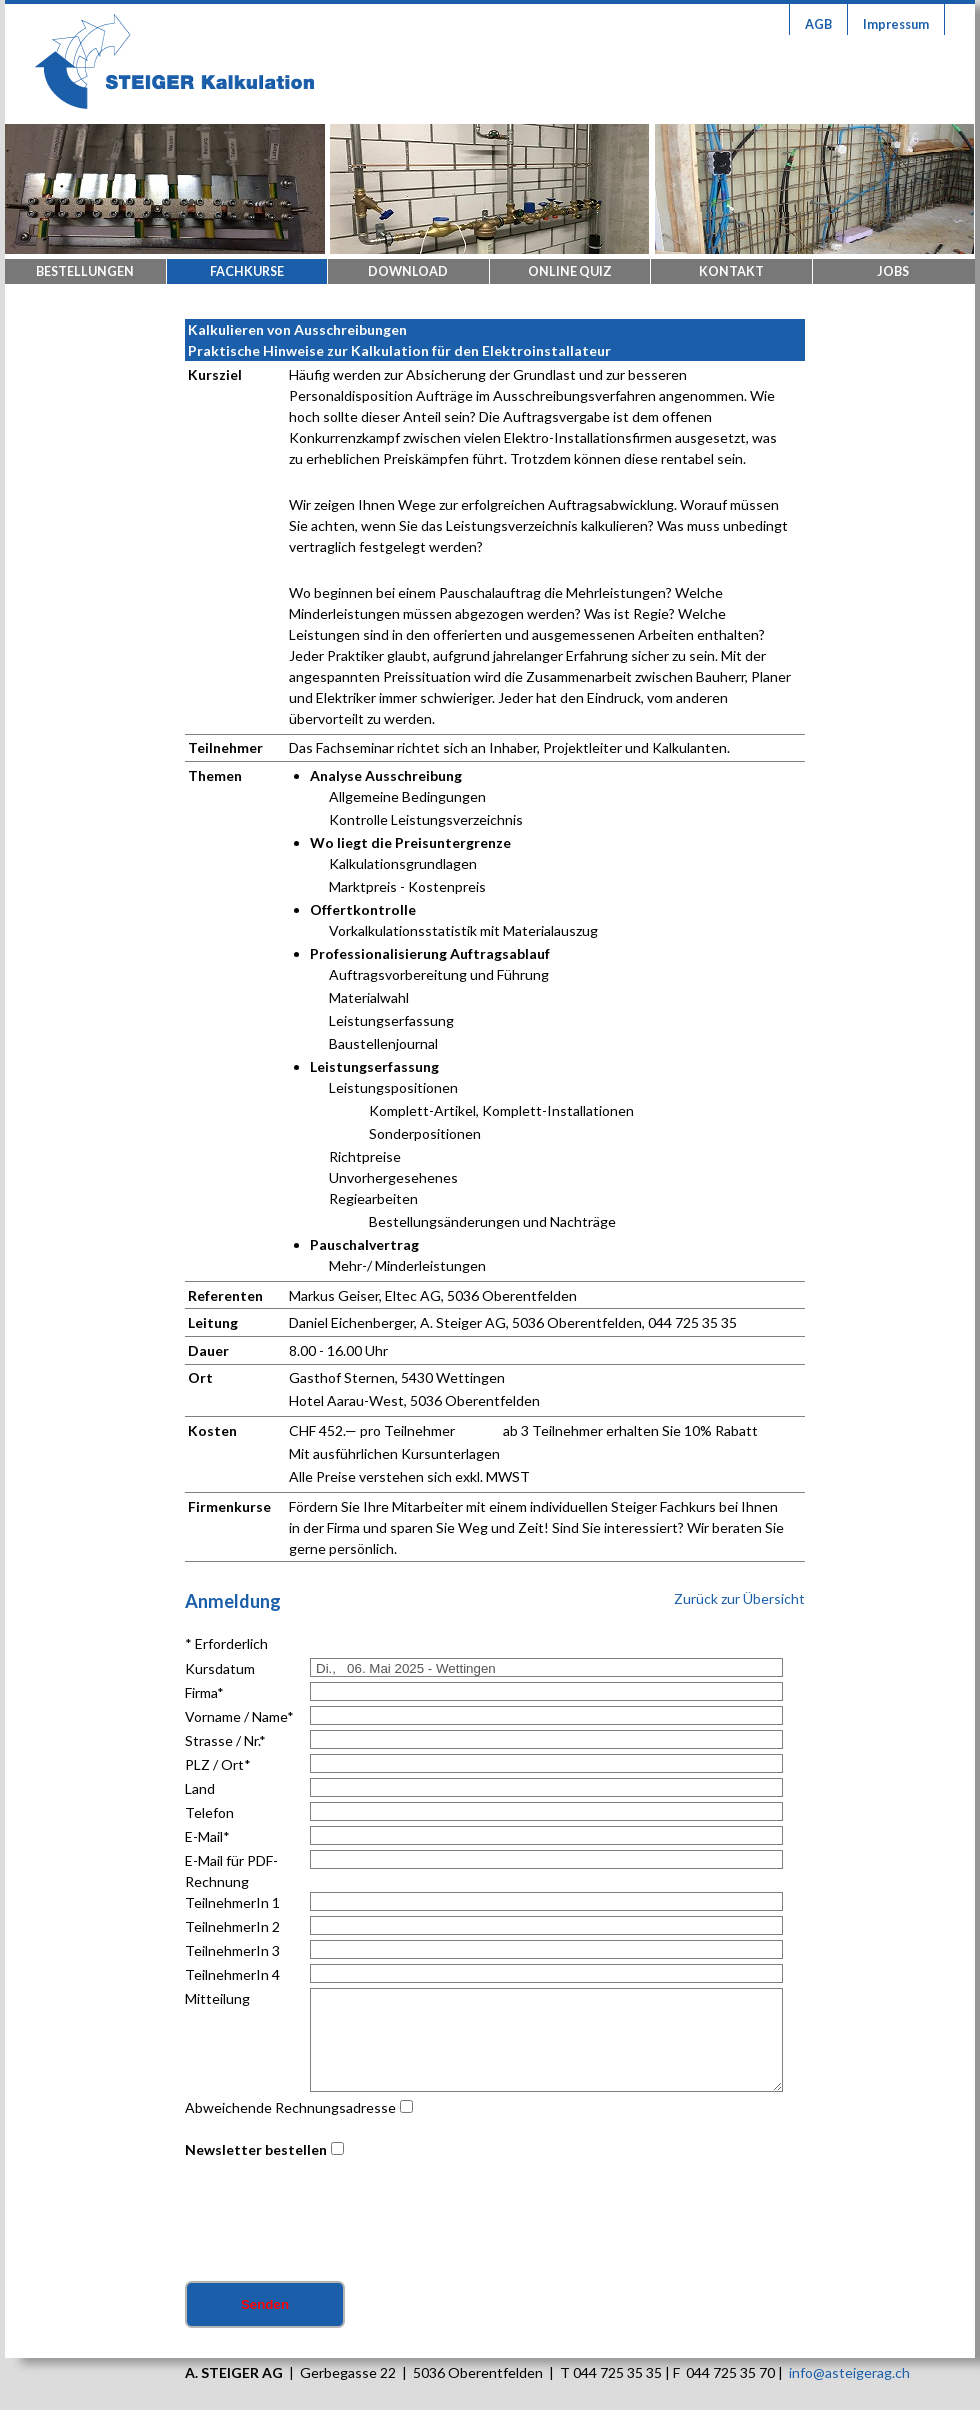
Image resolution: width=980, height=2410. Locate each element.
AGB (818, 24)
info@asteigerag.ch (849, 2372)
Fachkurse (247, 271)
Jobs (893, 271)
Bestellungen (85, 271)
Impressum (896, 24)
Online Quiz (570, 271)
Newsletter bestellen (256, 2149)
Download (408, 271)
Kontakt (731, 271)
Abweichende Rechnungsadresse (290, 2107)
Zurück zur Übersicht (739, 1598)
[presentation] (337, 2222)
